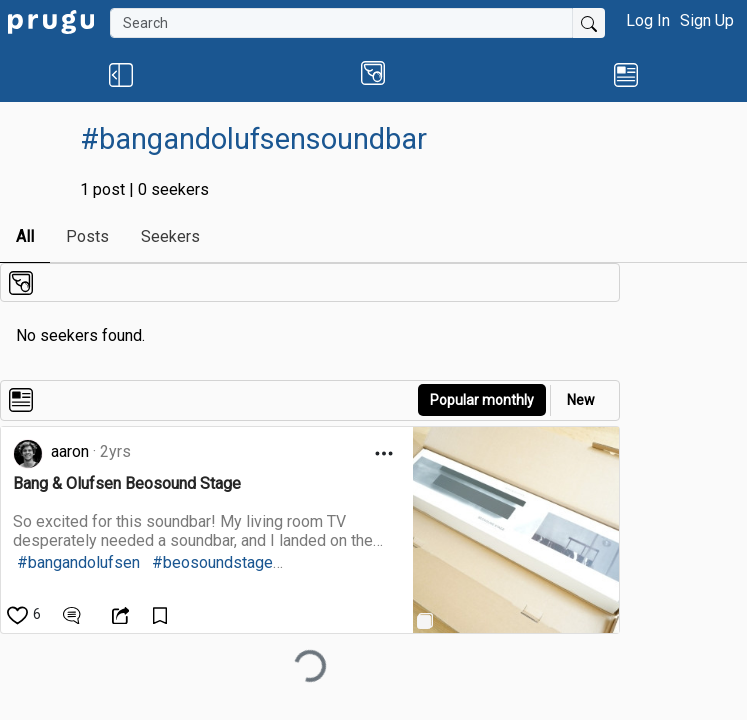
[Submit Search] (589, 23)
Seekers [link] (170, 236)
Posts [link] (87, 236)
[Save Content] (162, 614)
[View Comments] (74, 614)
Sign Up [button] (707, 20)
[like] (25, 614)
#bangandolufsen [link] (78, 562)
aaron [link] (70, 451)
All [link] (25, 236)
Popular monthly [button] (482, 400)
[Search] (341, 23)
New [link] (581, 400)
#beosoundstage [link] (212, 562)
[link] (51, 20)
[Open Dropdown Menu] (384, 453)
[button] (120, 74)
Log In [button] (648, 20)
